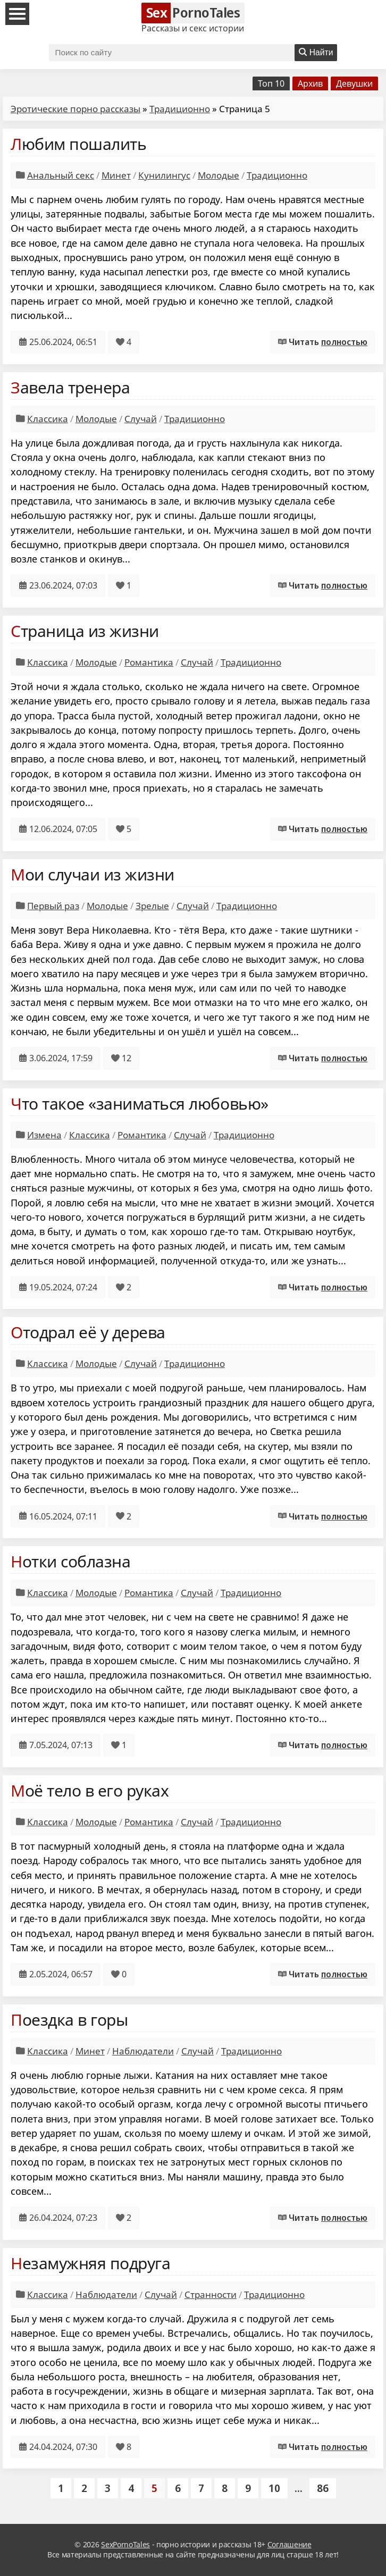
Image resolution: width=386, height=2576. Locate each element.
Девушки (354, 83)
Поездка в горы (69, 2019)
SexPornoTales (125, 2544)
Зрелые (152, 906)
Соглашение (289, 2544)
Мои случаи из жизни (92, 874)
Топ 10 (271, 83)
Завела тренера (70, 387)
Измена (44, 1135)
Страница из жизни (85, 631)
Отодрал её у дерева (88, 1332)
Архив (310, 83)
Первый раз (53, 906)
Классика (47, 419)
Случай (140, 419)
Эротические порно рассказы (75, 109)
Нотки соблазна (70, 1561)
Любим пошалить (78, 144)
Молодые (218, 175)
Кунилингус (164, 175)
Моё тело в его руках (90, 1790)
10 (274, 2488)
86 (323, 2488)
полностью (344, 342)
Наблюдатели (143, 2051)
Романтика (148, 662)
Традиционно (179, 109)
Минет (116, 175)
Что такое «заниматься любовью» (139, 1103)
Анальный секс (60, 175)
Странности (210, 2294)
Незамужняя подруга (90, 2263)
